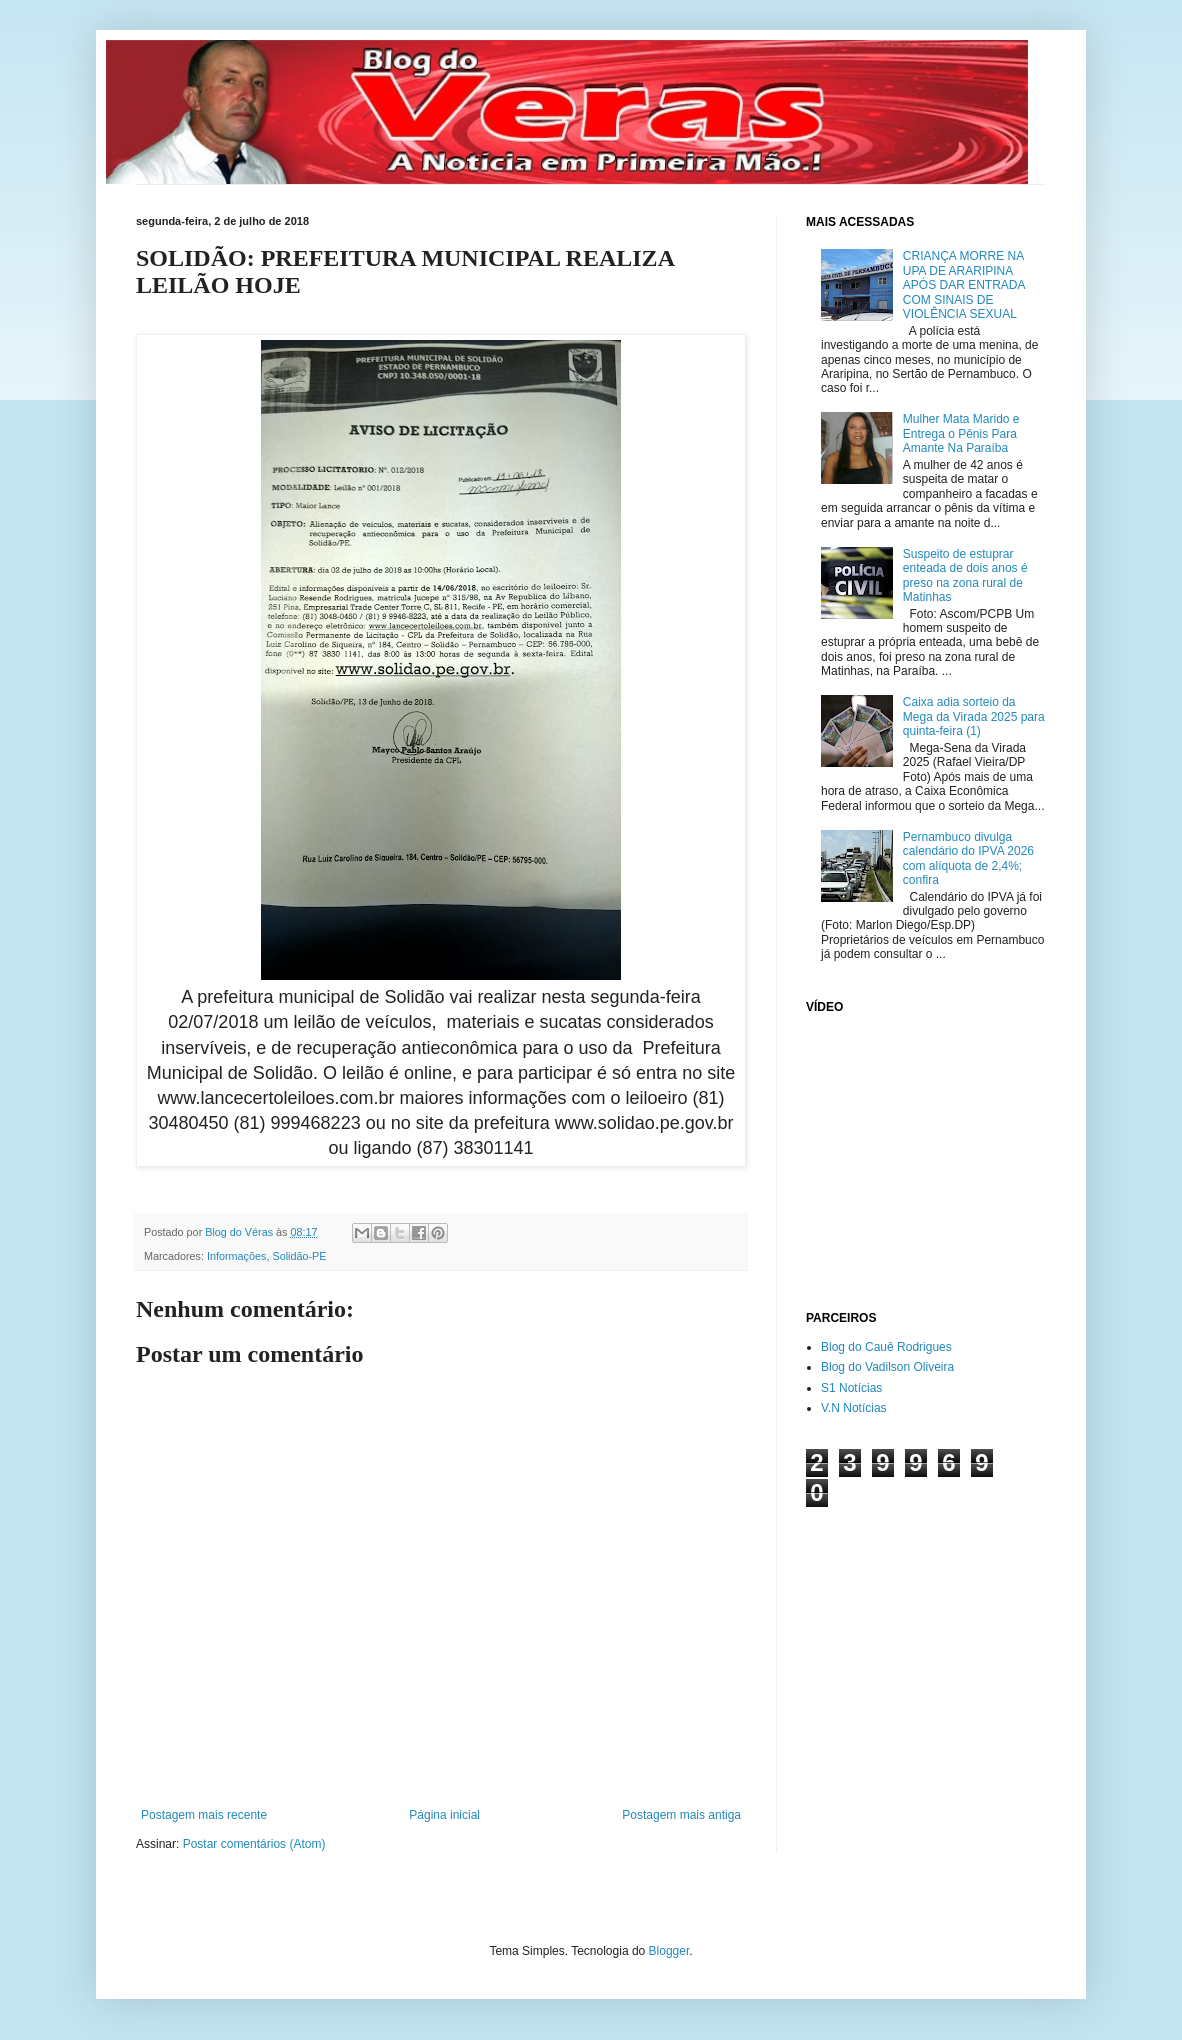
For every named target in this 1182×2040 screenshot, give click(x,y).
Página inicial (444, 1815)
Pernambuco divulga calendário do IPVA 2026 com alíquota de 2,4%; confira (968, 858)
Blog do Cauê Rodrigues (886, 1347)
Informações (236, 1256)
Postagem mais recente (204, 1815)
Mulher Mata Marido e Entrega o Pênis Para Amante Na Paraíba (961, 433)
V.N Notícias (854, 1408)
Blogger (669, 1951)
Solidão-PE (299, 1256)
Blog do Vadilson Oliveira (887, 1367)
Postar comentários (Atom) (254, 1844)
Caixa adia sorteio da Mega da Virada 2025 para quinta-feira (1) (974, 716)
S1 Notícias (851, 1388)
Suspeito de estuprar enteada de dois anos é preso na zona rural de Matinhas (965, 575)
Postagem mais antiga (681, 1815)
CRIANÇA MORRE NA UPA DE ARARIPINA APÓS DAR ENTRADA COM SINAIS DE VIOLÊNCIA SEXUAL (964, 285)
